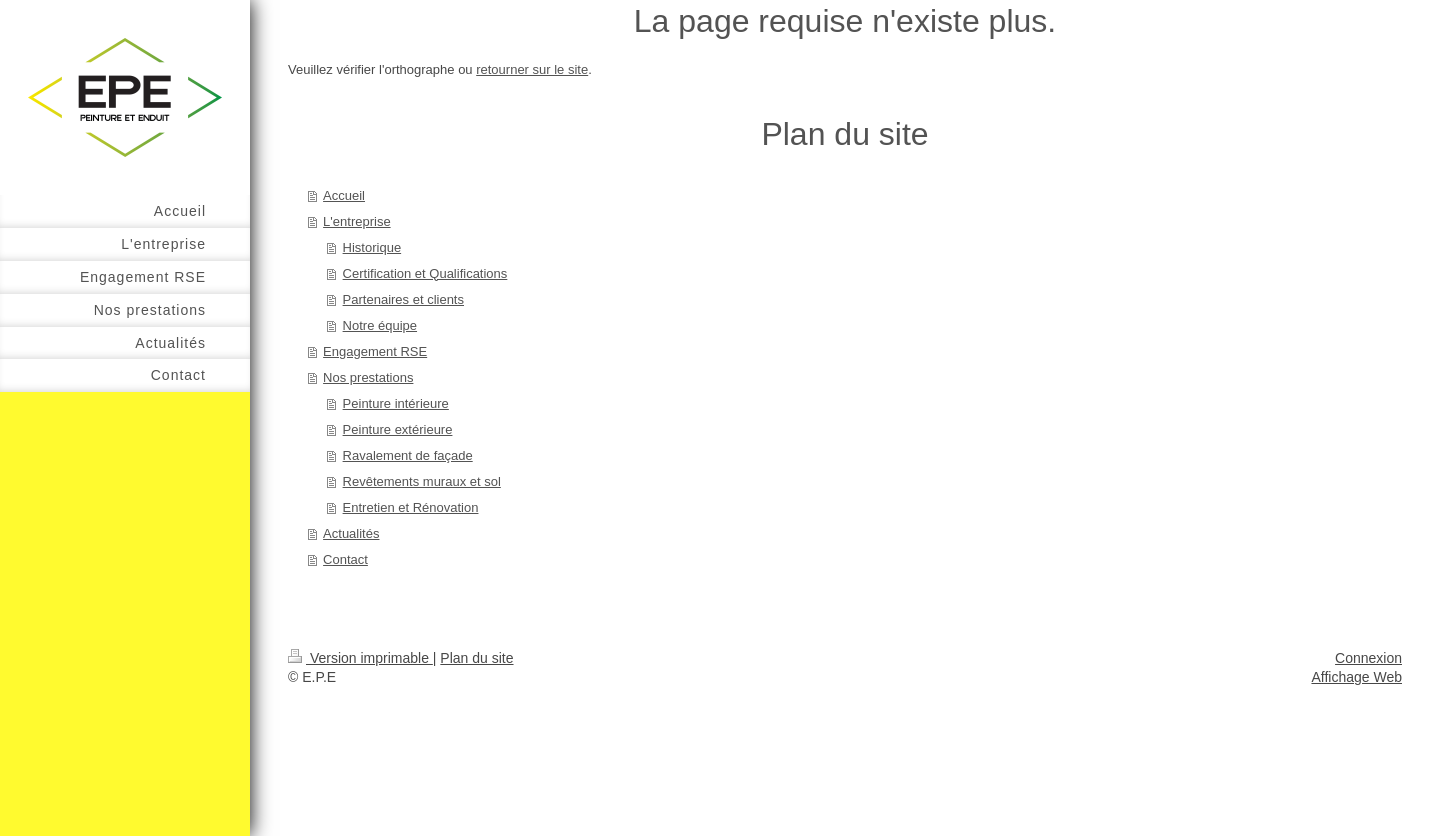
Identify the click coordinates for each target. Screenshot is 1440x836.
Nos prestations (368, 377)
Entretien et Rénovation (411, 507)
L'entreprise (357, 221)
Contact (345, 559)
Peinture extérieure (398, 429)
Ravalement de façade (408, 455)
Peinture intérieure (396, 403)
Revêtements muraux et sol (422, 481)
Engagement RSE (375, 351)
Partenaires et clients (403, 299)
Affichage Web (1356, 677)
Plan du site (476, 658)
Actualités (351, 533)
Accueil (344, 195)
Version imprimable (360, 658)
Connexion (1368, 658)
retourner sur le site (532, 69)
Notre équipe (380, 325)
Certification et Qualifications (425, 273)
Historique (372, 247)
